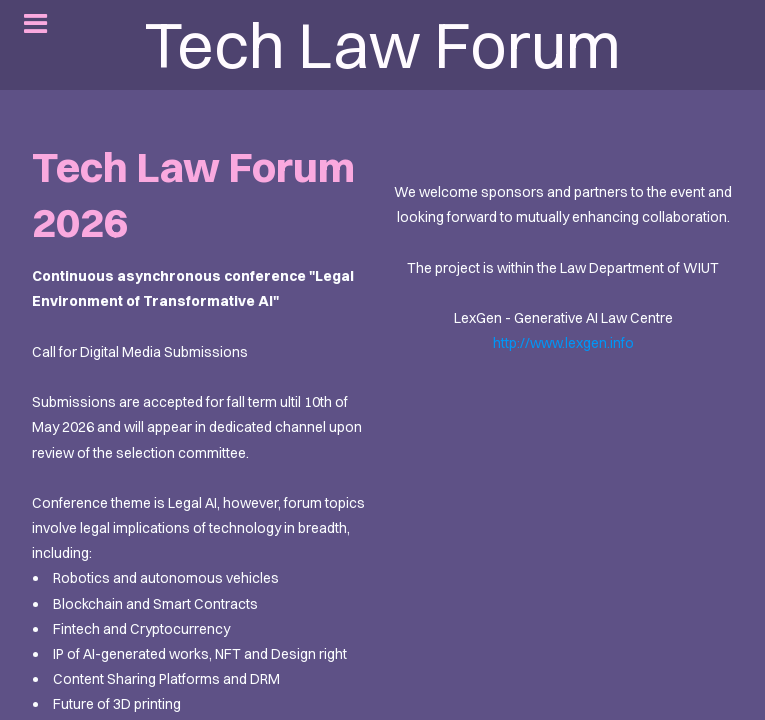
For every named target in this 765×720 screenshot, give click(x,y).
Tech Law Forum (382, 45)
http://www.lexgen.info (563, 343)
